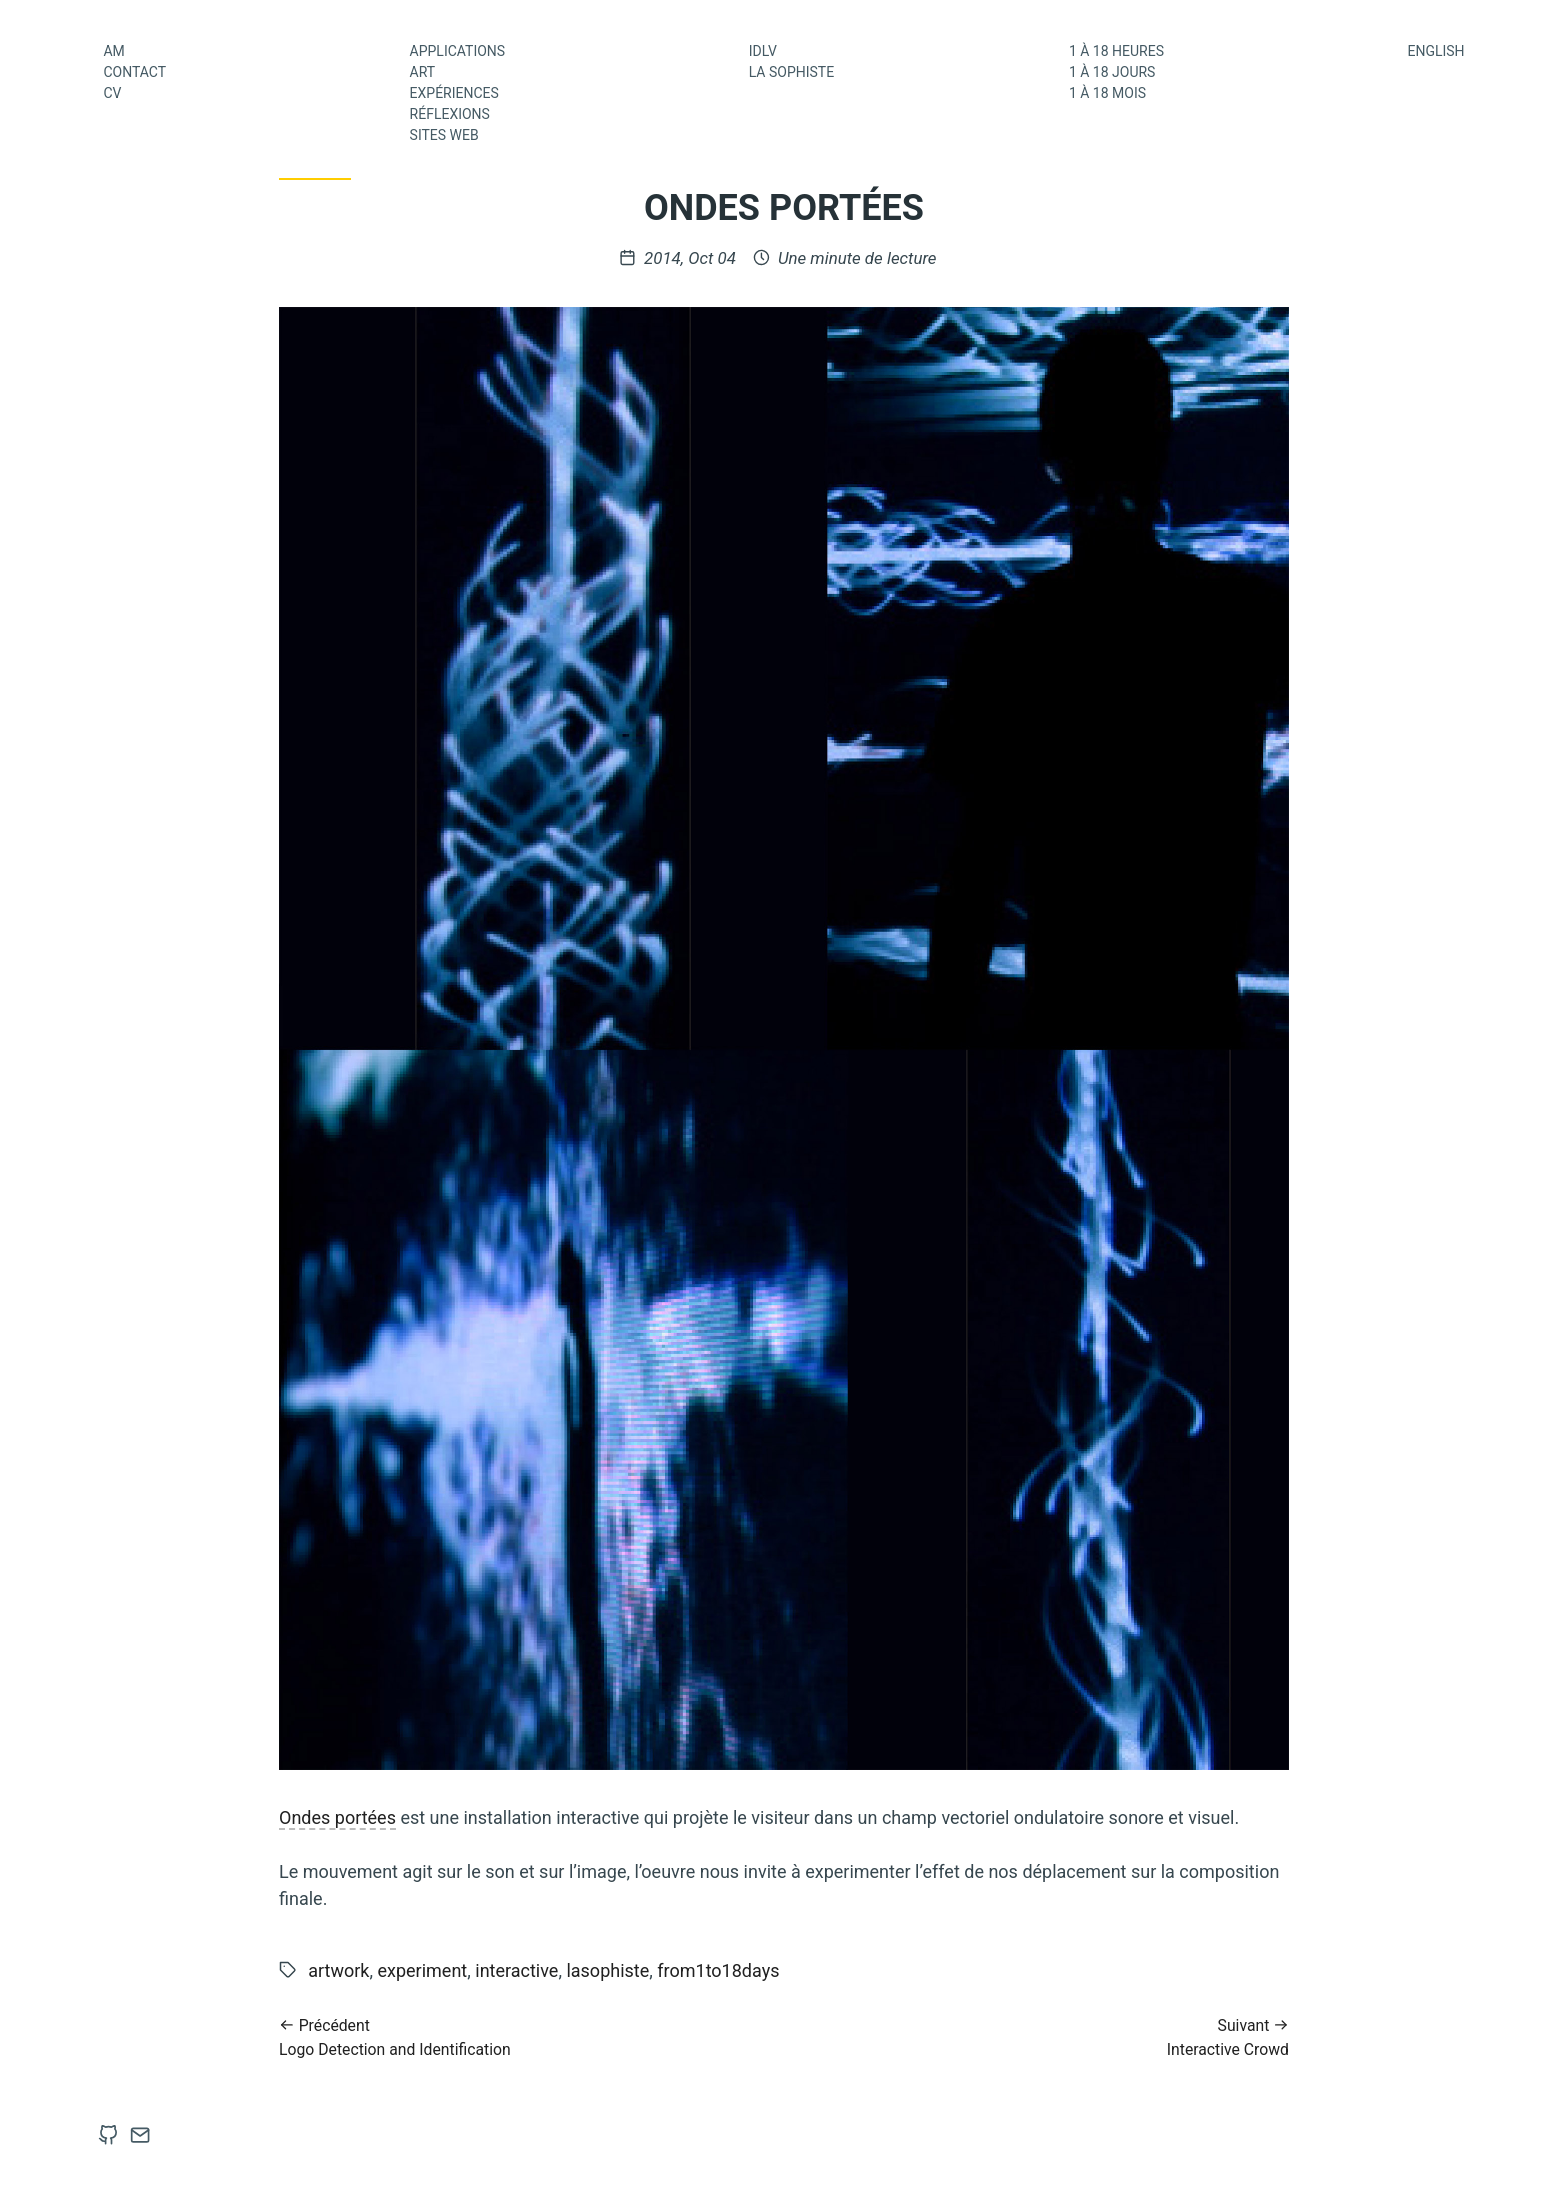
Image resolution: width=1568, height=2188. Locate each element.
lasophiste (607, 1970)
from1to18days (718, 1970)
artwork (338, 1970)
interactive (516, 1970)
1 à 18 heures (1116, 51)
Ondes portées (337, 1817)
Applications (458, 51)
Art (423, 72)
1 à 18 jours (1112, 72)
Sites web (444, 135)
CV (112, 93)
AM (113, 51)
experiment (422, 1970)
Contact (134, 72)
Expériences (454, 93)
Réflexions (450, 114)
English (1435, 51)
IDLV (763, 51)
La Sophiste (791, 72)
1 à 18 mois (1107, 93)
